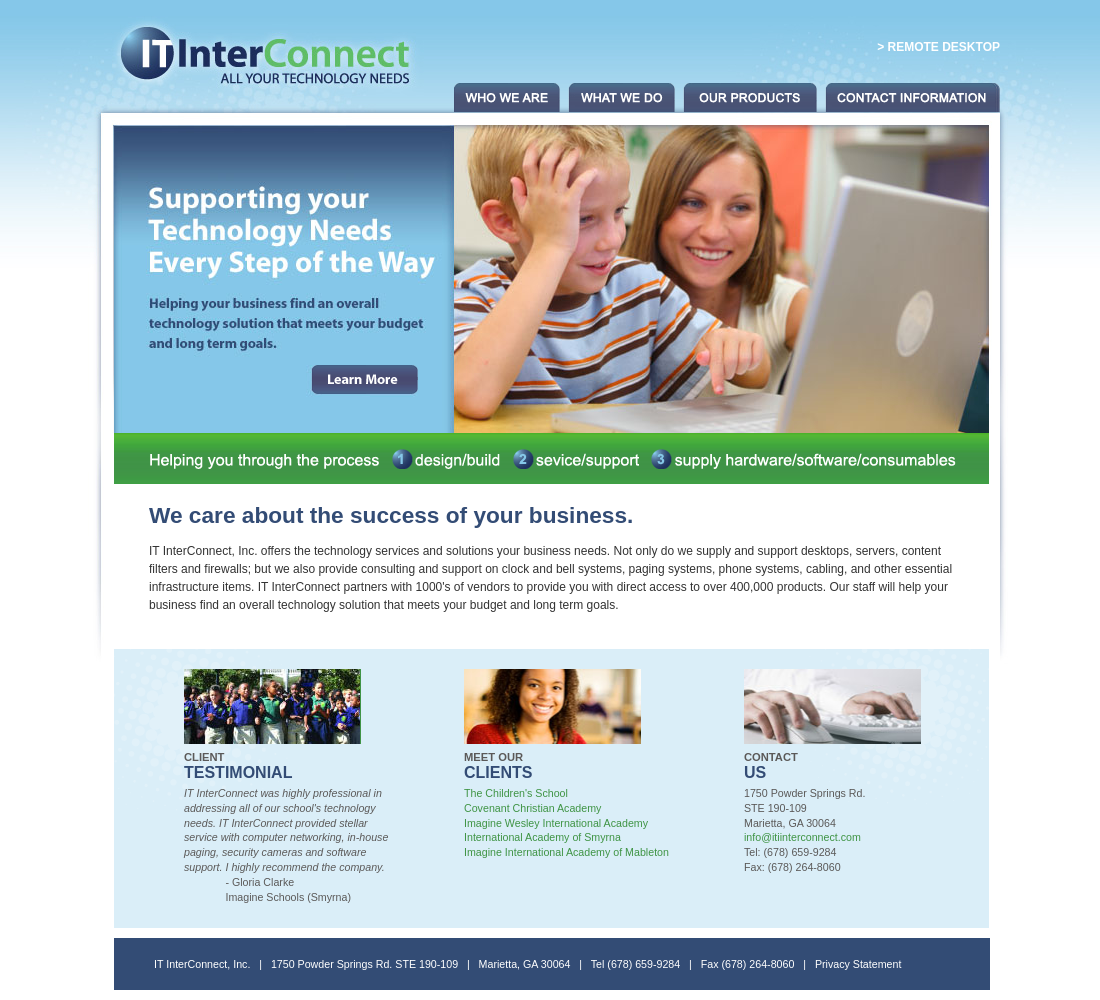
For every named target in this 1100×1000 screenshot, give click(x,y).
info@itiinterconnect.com (802, 837)
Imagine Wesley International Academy (556, 823)
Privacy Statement (858, 964)
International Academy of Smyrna (542, 837)
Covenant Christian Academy (532, 808)
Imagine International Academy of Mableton (566, 852)
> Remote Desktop (938, 47)
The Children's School (516, 793)
